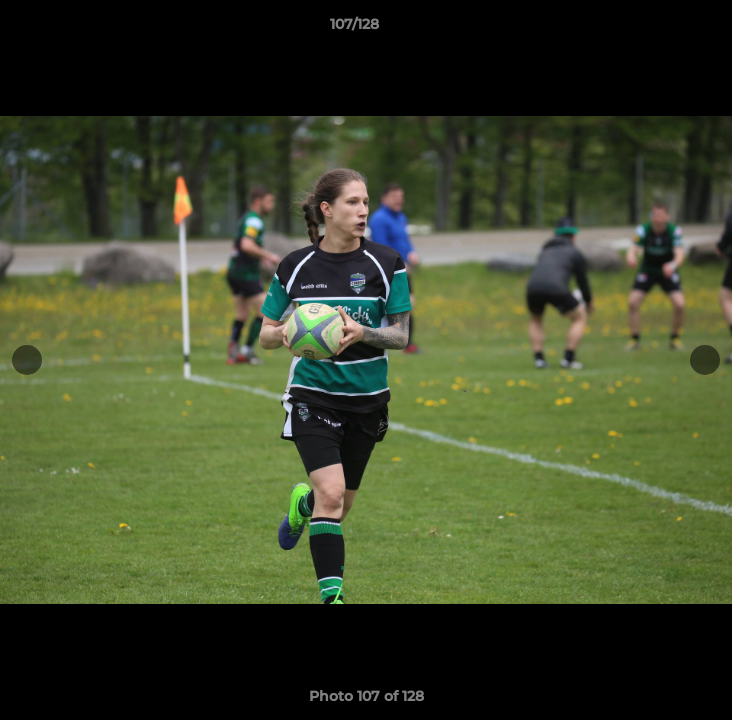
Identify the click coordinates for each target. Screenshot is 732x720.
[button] (660, 29)
